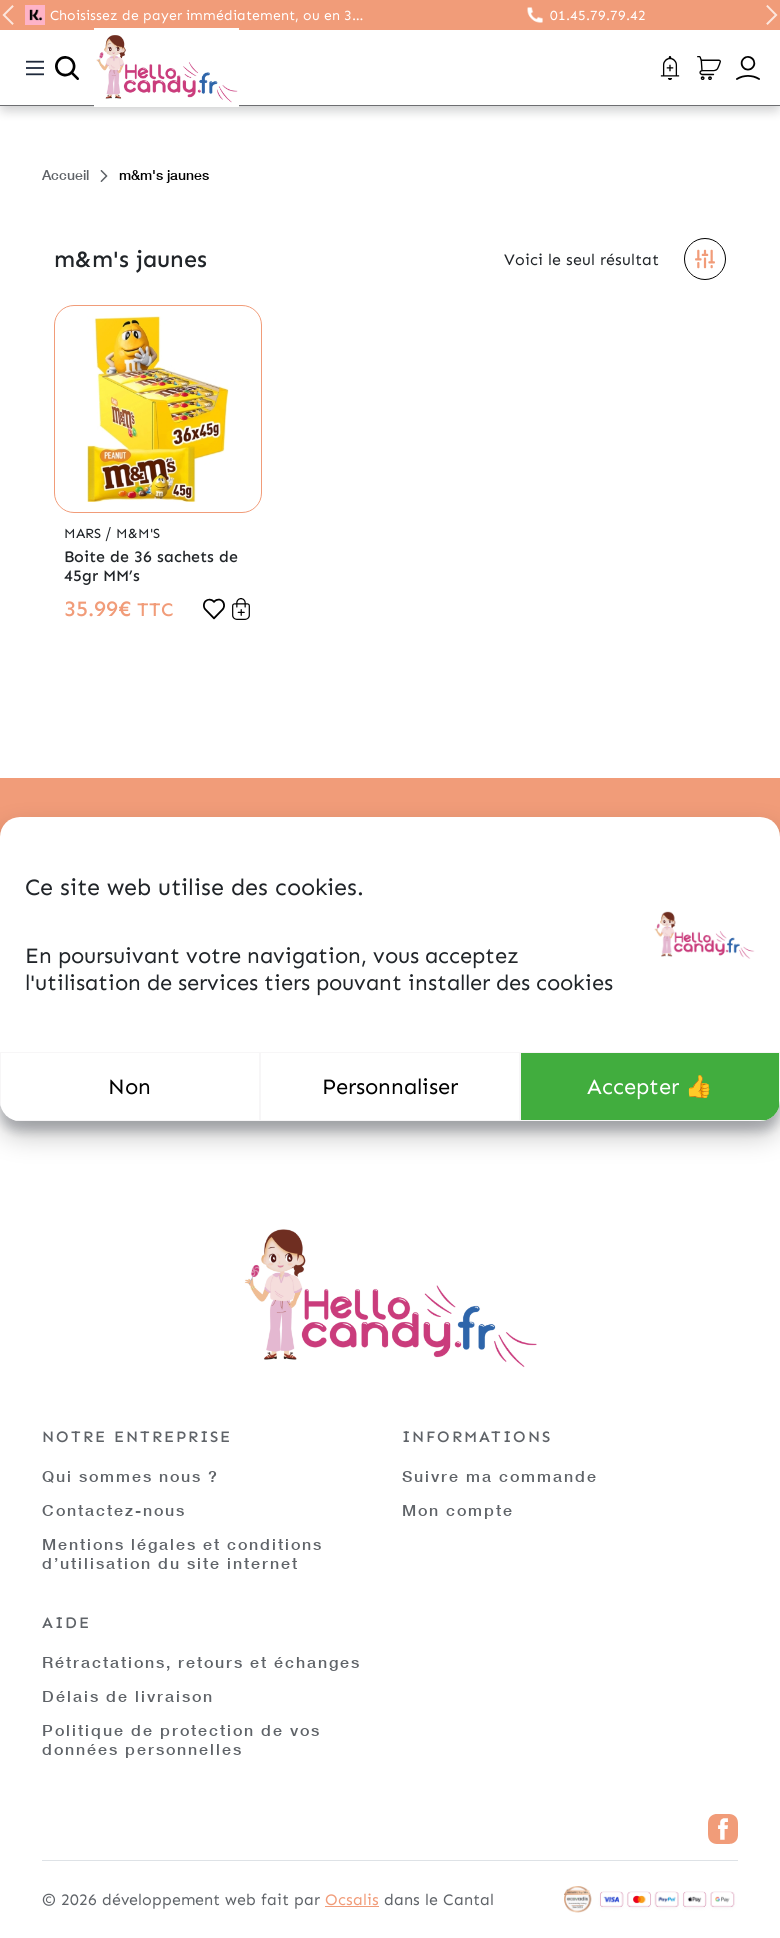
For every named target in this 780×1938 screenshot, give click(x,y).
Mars (84, 533)
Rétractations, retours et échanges (201, 1661)
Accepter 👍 (649, 1086)
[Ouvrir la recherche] (67, 68)
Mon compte (458, 1509)
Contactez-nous (114, 1509)
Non (129, 1086)
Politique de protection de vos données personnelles (181, 1739)
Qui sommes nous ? (130, 1475)
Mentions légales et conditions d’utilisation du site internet (182, 1553)
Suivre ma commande (500, 1475)
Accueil (65, 174)
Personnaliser (390, 1086)
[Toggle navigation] (35, 68)
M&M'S (138, 533)
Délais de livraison (128, 1695)
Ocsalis (352, 1899)
